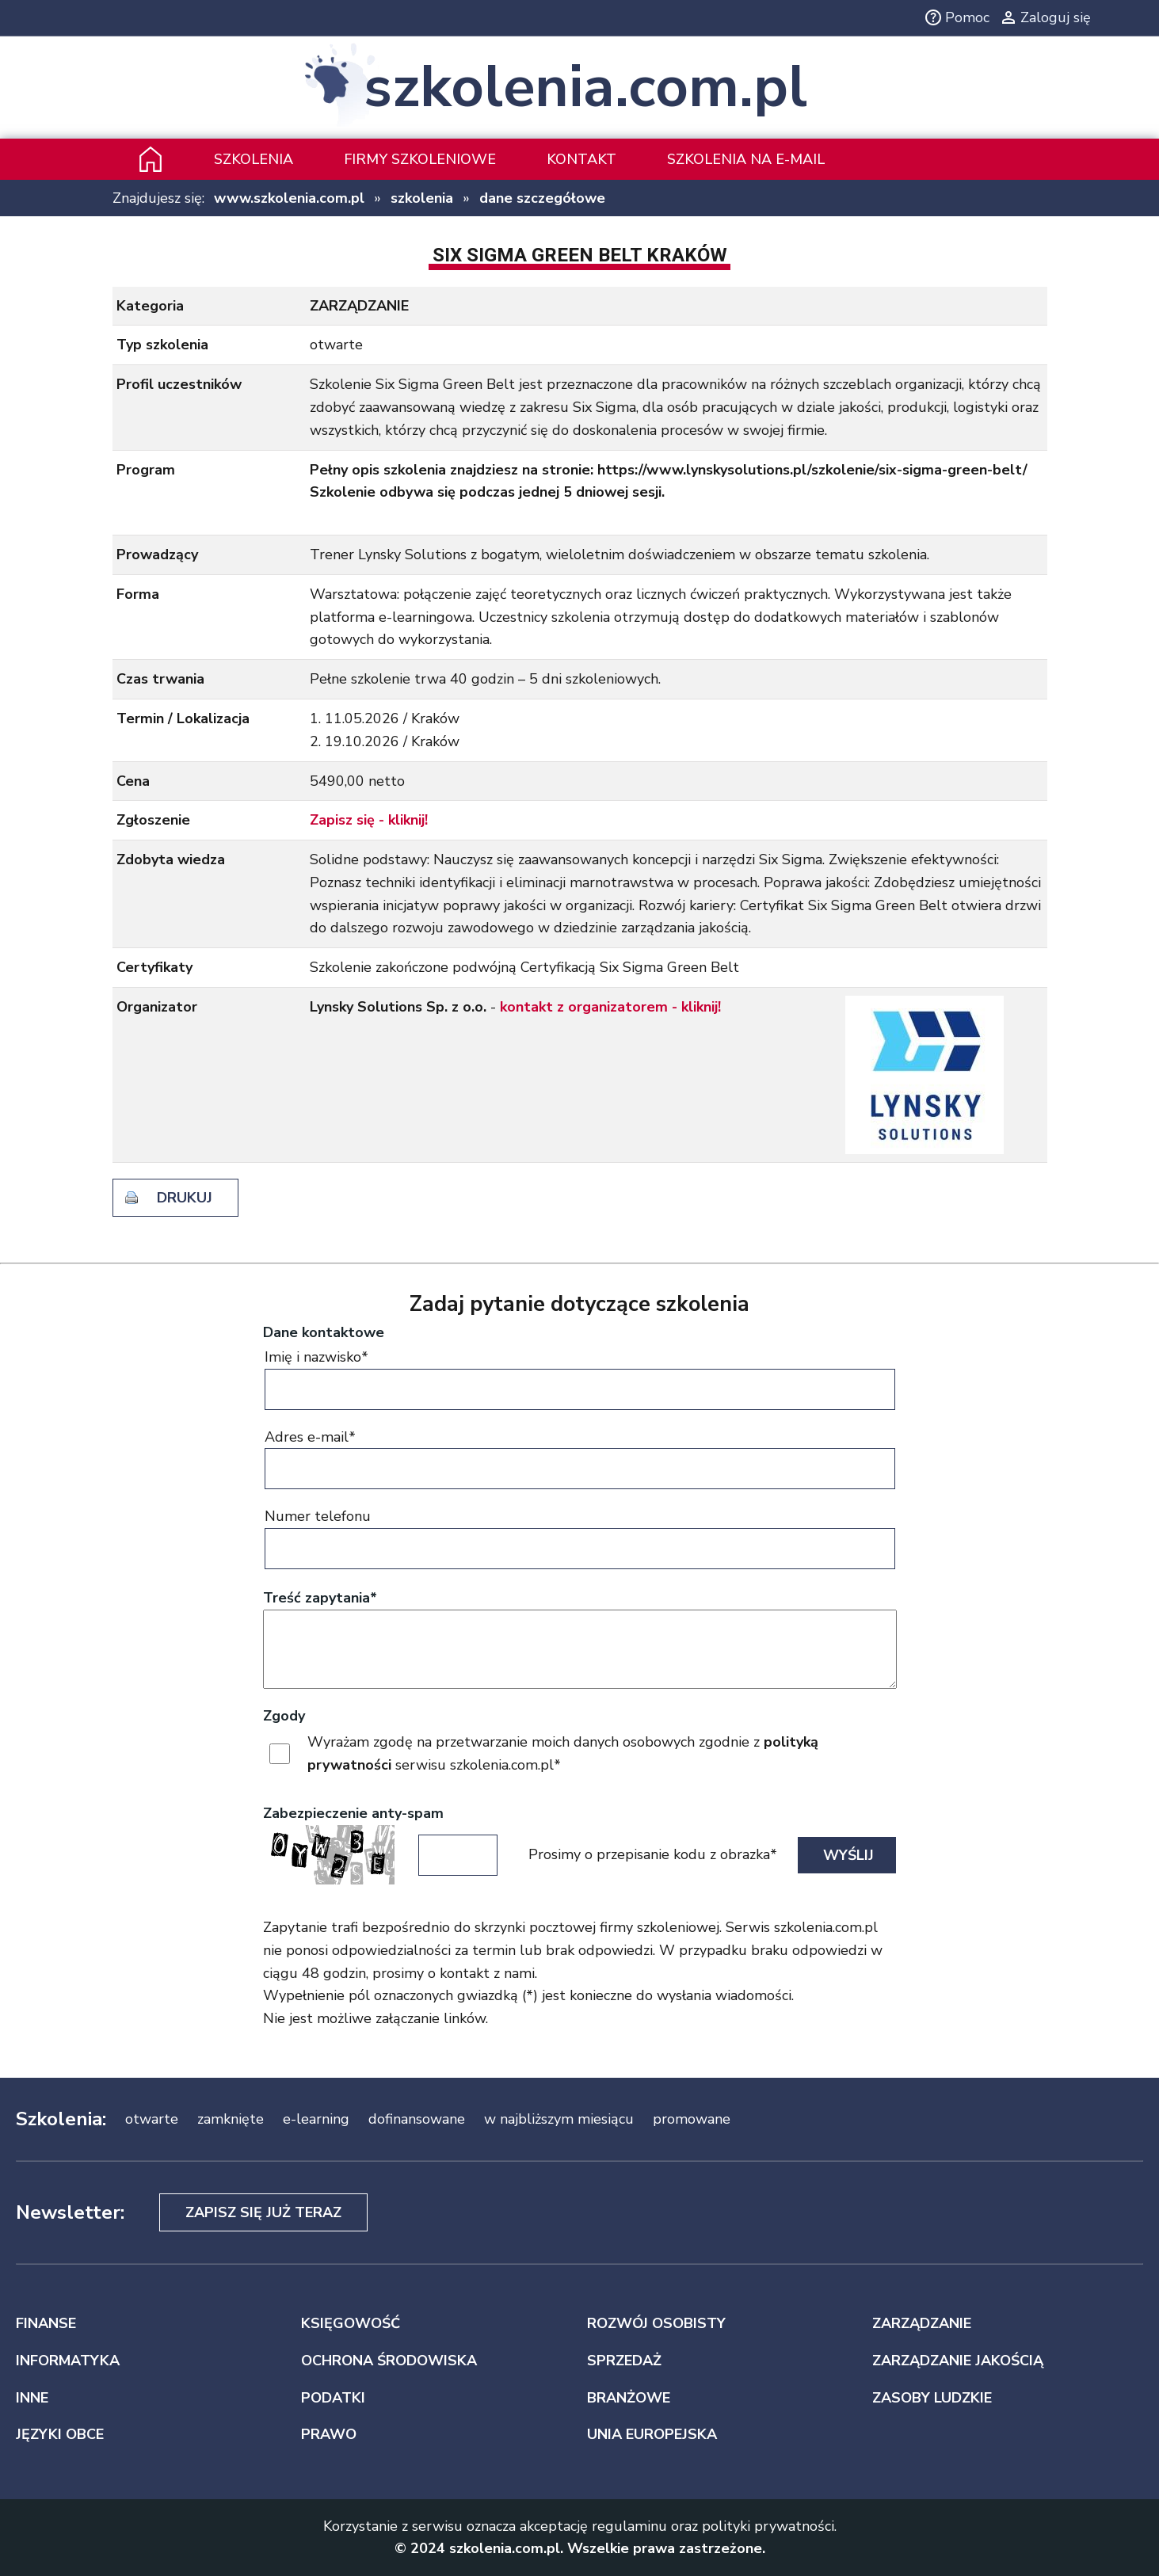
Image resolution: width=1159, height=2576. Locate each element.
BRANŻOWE (628, 2397)
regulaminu (629, 2526)
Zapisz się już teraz (263, 2212)
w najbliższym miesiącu (559, 2118)
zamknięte (230, 2118)
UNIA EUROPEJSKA (652, 2434)
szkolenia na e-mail (746, 159)
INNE (32, 2397)
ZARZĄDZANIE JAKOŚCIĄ (957, 2360)
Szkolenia (253, 159)
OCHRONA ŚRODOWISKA (389, 2360)
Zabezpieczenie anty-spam (353, 1813)
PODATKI (333, 2397)
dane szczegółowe (542, 198)
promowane (691, 2118)
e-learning (316, 2118)
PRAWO (328, 2434)
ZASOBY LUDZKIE (932, 2397)
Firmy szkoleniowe (420, 159)
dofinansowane (416, 2118)
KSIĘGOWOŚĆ (350, 2323)
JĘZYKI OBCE (60, 2434)
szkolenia (422, 198)
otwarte (151, 2118)
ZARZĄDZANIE (921, 2323)
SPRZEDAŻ (624, 2360)
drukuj (184, 1197)
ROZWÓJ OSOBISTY (656, 2323)
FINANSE (46, 2323)
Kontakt (581, 159)
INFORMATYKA (68, 2360)
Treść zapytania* (320, 1597)
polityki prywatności (768, 2526)
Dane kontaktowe (323, 1332)
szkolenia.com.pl (585, 87)
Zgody (284, 1715)
